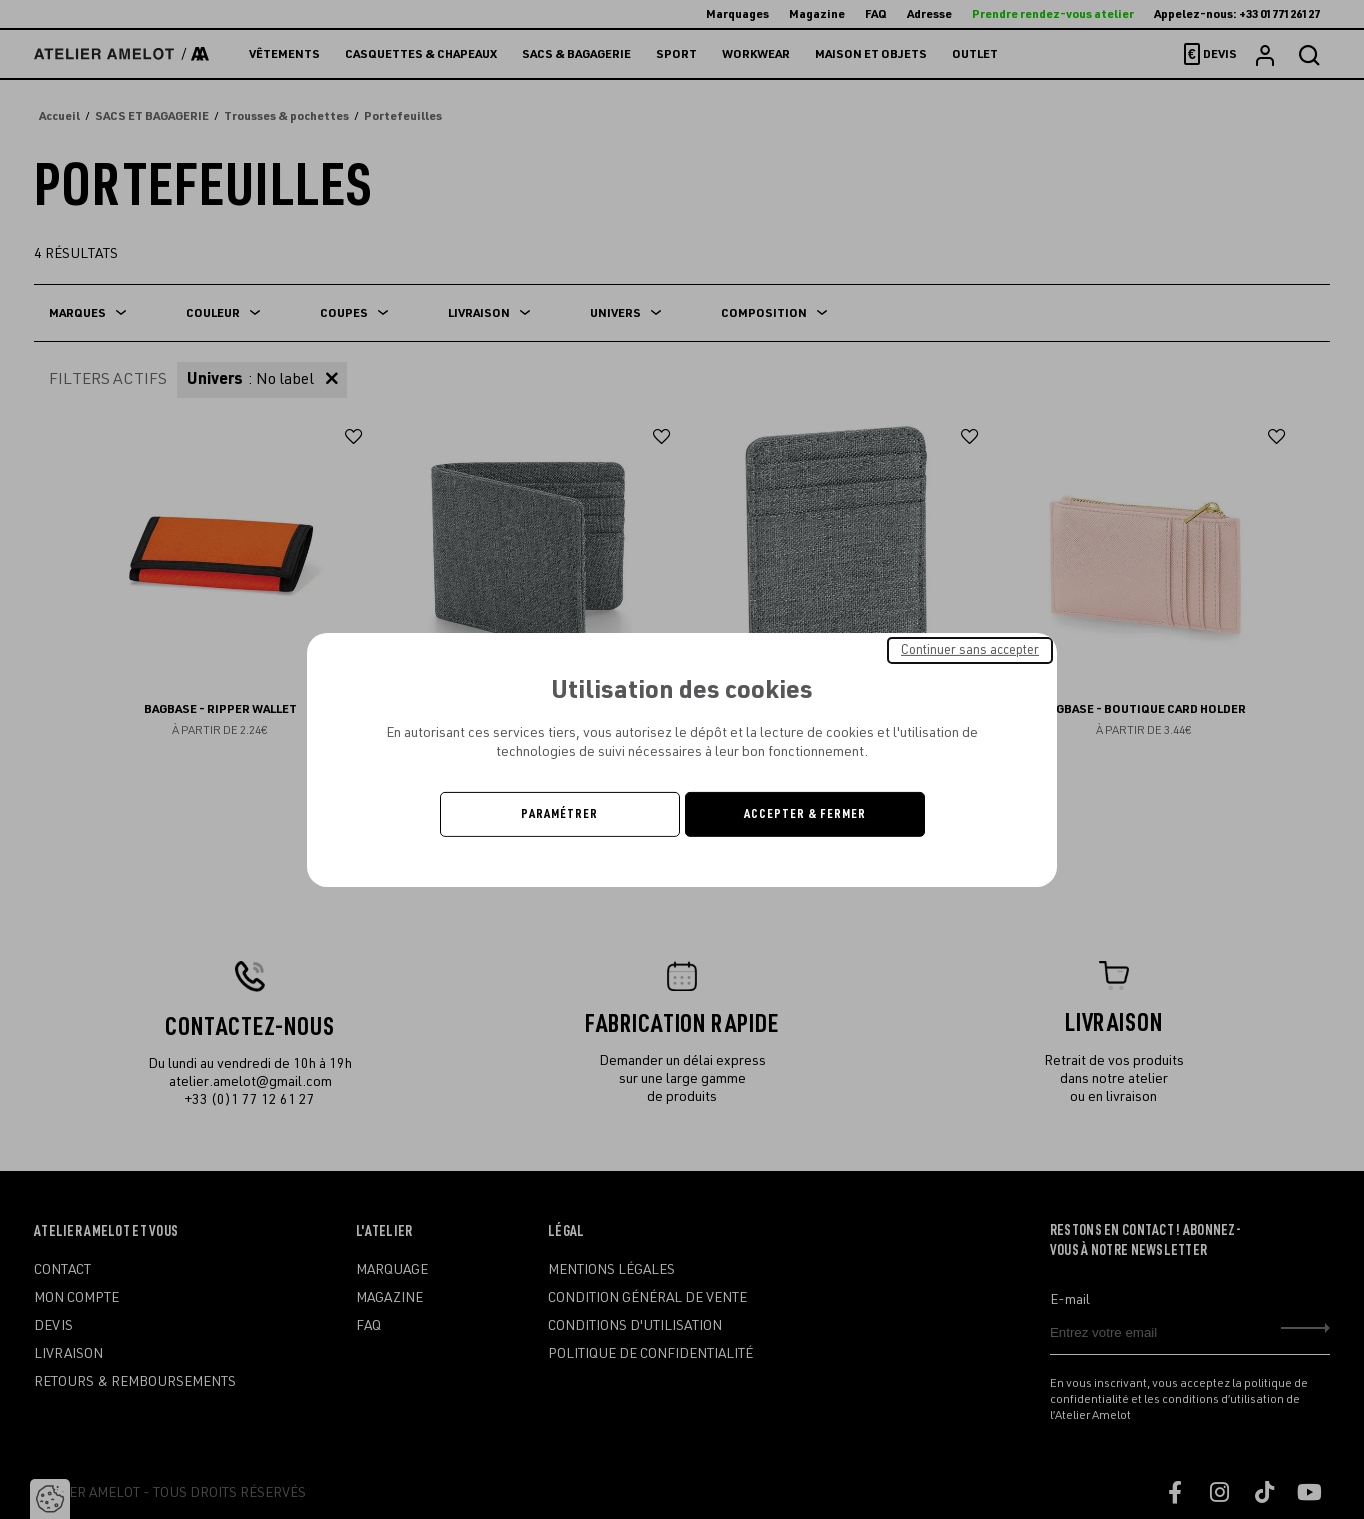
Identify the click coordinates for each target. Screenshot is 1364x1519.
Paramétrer (559, 814)
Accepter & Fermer (805, 814)
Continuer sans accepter (970, 649)
